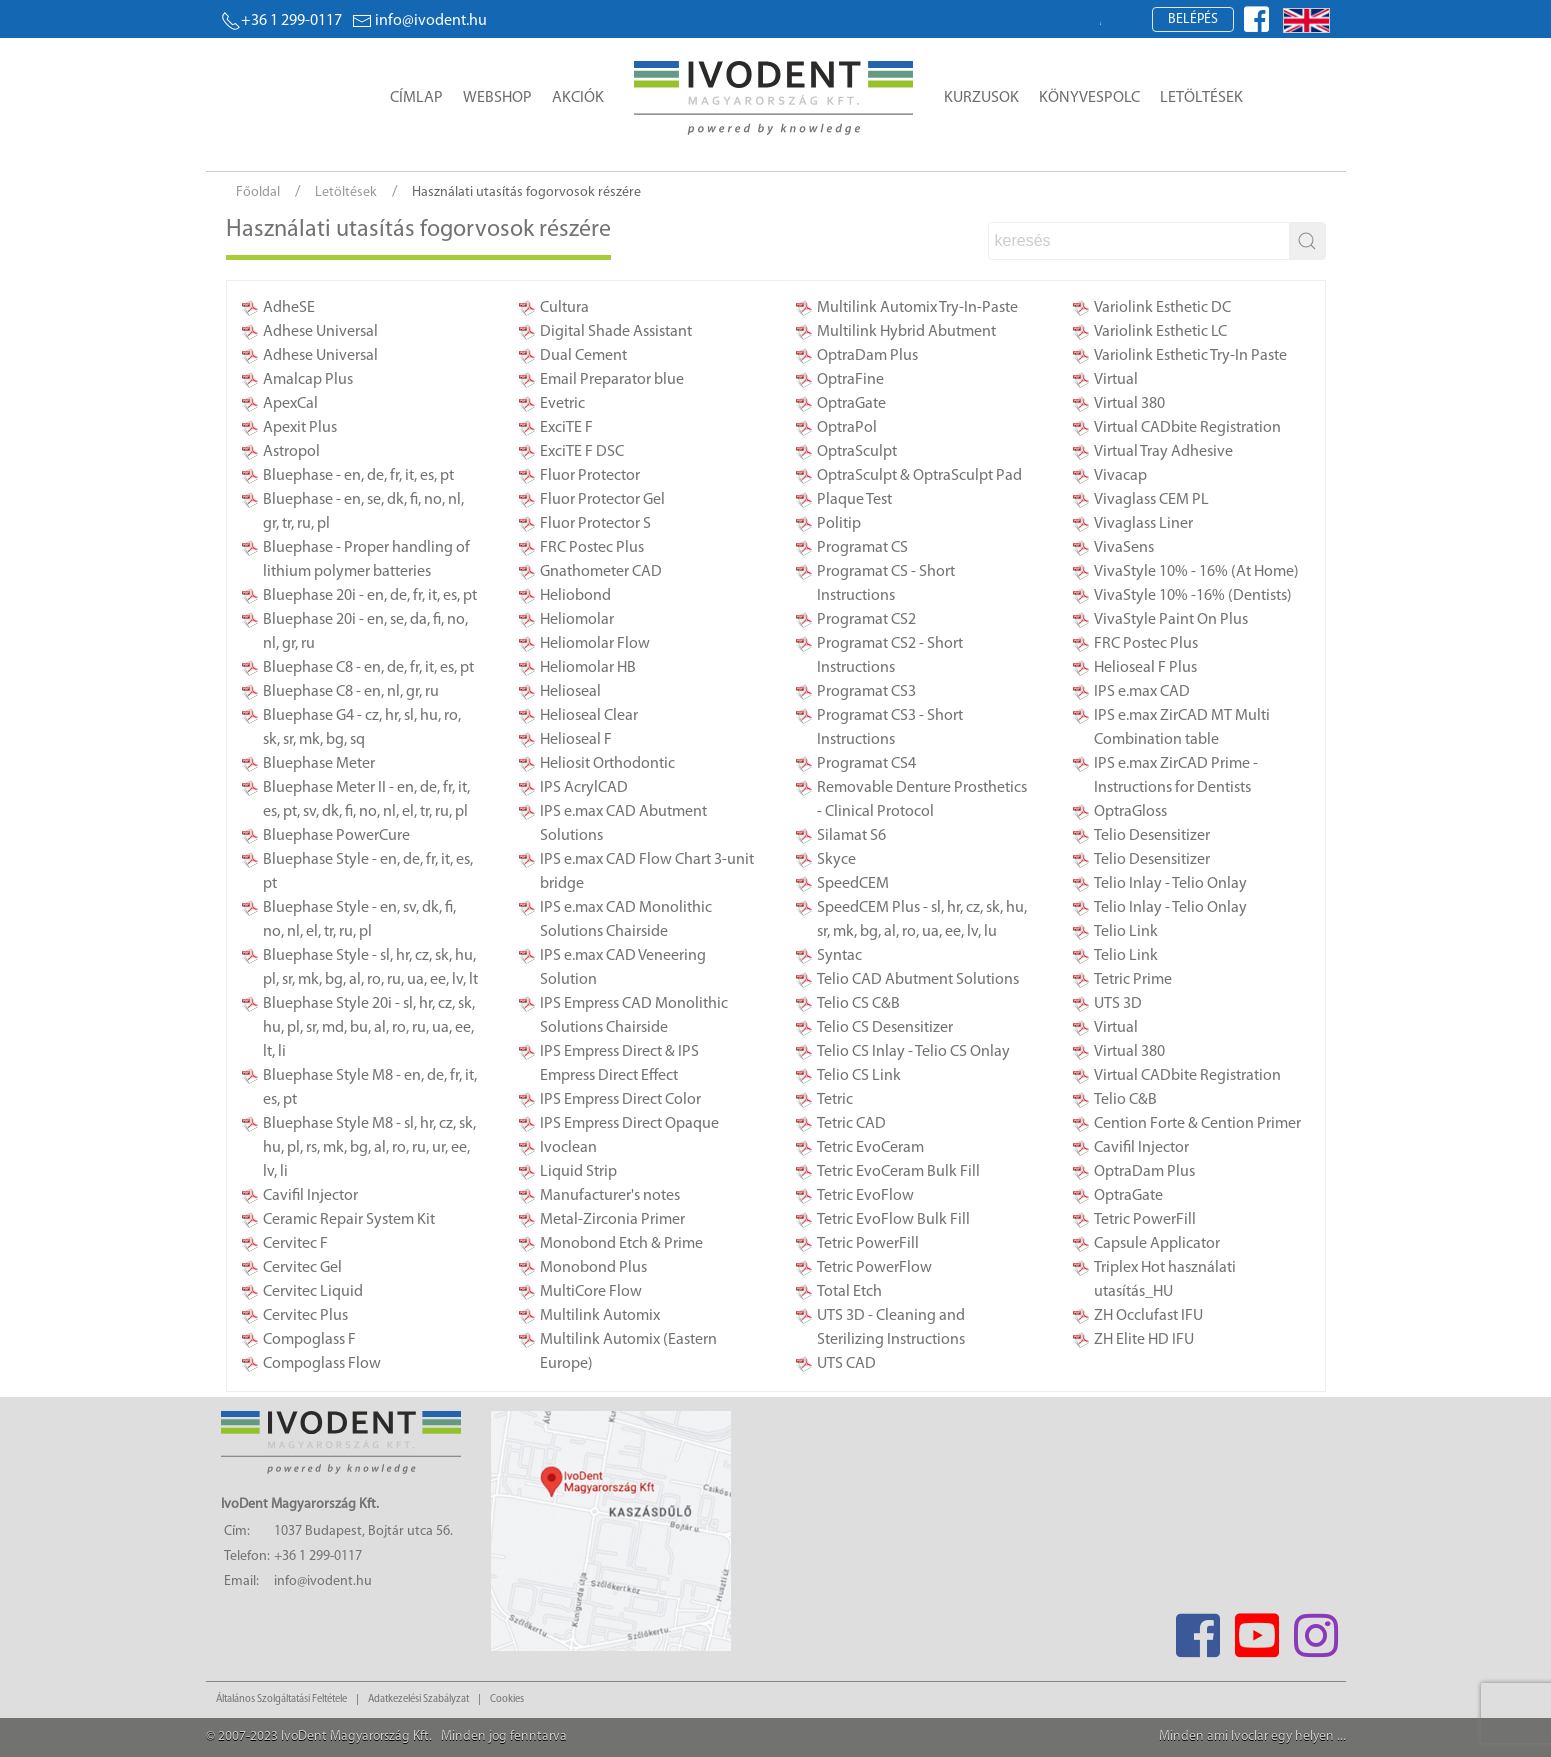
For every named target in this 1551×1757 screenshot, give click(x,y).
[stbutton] (1307, 241)
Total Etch (849, 1292)
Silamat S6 (851, 836)
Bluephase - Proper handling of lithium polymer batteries (366, 560)
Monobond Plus (593, 1268)
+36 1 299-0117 (281, 21)
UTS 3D (1118, 1004)
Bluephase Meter (319, 764)
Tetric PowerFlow (874, 1268)
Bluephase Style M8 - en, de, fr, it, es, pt (370, 1088)
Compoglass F (309, 1340)
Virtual (1116, 380)
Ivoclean (568, 1148)
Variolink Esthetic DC (1162, 308)
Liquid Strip (578, 1172)
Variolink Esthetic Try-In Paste (1190, 356)
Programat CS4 (866, 764)
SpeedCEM (853, 884)
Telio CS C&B (858, 1004)
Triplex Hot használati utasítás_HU (1165, 1280)
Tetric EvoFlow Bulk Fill (893, 1220)
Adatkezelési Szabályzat (418, 1699)
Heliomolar (577, 620)
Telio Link (1126, 932)
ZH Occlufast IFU (1148, 1316)
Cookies (507, 1699)
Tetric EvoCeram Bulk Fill (898, 1172)
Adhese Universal (320, 332)
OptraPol (847, 428)
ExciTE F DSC (582, 452)
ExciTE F (566, 428)
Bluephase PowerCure (336, 836)
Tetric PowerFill (868, 1244)
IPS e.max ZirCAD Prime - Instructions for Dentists (1176, 776)
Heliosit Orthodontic (607, 764)
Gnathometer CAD (601, 572)
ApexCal (290, 404)
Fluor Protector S (595, 524)
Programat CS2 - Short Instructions (890, 656)
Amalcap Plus (308, 380)
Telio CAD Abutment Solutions (918, 980)
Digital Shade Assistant (616, 332)
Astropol (291, 452)
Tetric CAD (851, 1124)
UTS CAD (846, 1364)
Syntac (839, 956)
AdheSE (289, 308)
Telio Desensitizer (1152, 836)
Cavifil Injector (310, 1196)
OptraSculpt (857, 452)
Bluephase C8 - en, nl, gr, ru (351, 692)
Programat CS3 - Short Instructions (890, 728)
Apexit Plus (300, 428)
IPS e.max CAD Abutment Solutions (623, 824)
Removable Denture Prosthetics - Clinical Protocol (922, 800)
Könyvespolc (1089, 98)
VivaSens (1124, 548)
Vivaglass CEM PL (1151, 500)
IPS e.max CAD (1142, 692)
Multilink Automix (600, 1316)
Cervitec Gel (302, 1268)
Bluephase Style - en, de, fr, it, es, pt (368, 872)
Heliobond (575, 596)
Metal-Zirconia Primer (612, 1220)
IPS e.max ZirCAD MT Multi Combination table (1182, 728)
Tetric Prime (1133, 980)
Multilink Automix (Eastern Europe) (628, 1352)
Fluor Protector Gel (602, 500)
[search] (1139, 241)
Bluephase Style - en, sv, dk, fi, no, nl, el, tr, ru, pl (359, 920)
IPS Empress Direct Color (620, 1100)
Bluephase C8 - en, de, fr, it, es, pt (368, 668)
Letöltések (1201, 98)
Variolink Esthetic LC (1160, 332)
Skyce (836, 860)
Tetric (835, 1100)
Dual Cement (583, 356)
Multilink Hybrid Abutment (906, 332)
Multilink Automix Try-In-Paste (917, 308)
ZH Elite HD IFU (1144, 1340)
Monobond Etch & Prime (621, 1244)
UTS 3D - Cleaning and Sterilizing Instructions (891, 1328)
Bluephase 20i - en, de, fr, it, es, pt (370, 596)
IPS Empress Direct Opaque (629, 1124)
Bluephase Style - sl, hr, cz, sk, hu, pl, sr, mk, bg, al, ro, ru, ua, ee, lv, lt (370, 968)
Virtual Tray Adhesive (1163, 452)
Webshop (497, 98)
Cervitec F (295, 1244)
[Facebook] (1198, 1629)
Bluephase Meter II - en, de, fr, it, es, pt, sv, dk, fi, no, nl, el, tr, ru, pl (366, 800)
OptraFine (850, 380)
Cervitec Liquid (313, 1292)
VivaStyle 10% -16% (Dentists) (1193, 596)
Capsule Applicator (1157, 1244)
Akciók (578, 98)
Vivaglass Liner (1143, 524)
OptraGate (851, 404)
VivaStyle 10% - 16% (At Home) (1196, 572)
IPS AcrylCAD (584, 788)
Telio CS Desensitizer (885, 1028)
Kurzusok (981, 98)
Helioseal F (576, 740)
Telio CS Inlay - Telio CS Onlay (913, 1052)
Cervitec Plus (305, 1316)
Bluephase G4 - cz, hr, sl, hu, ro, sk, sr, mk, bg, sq (362, 728)
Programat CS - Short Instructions (886, 584)
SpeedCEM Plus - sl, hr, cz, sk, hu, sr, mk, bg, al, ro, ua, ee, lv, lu (922, 920)
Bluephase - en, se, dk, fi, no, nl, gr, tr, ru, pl (363, 512)
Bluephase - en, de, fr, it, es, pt (358, 476)
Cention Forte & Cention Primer (1197, 1124)
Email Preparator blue (612, 380)
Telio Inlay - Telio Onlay (1170, 884)
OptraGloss (1130, 812)
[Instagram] (1316, 1629)
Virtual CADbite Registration (1187, 428)
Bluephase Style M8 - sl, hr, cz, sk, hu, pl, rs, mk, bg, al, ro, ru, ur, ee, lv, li (369, 1148)
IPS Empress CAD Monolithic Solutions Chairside (634, 1016)
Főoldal (258, 192)
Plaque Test (854, 500)
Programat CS (862, 548)
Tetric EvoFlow (865, 1196)
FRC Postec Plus (592, 548)
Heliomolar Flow (595, 644)
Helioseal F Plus (1145, 668)
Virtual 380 (1129, 404)
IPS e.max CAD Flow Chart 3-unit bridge (647, 872)
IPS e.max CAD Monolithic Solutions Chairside (626, 920)
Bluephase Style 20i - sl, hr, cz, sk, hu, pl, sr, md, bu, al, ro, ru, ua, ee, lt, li (369, 1028)
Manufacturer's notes (610, 1196)
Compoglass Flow (322, 1364)
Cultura (564, 308)
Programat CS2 (866, 620)
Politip (839, 524)
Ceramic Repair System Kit (349, 1220)
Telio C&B (1125, 1100)
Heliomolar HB (588, 668)
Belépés (1193, 19)
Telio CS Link (859, 1076)
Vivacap (1120, 476)
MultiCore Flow (591, 1292)
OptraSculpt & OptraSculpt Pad (919, 476)
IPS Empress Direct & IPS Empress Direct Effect (619, 1064)
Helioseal (570, 692)
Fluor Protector (590, 476)
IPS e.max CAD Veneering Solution (623, 968)
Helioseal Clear (589, 716)
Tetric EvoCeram (870, 1148)
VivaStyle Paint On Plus (1171, 620)
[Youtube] (1257, 1629)
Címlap (416, 98)
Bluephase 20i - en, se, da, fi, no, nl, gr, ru (365, 632)
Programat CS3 (866, 692)
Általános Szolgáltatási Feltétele (281, 1699)
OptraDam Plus (867, 356)
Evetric (562, 404)
